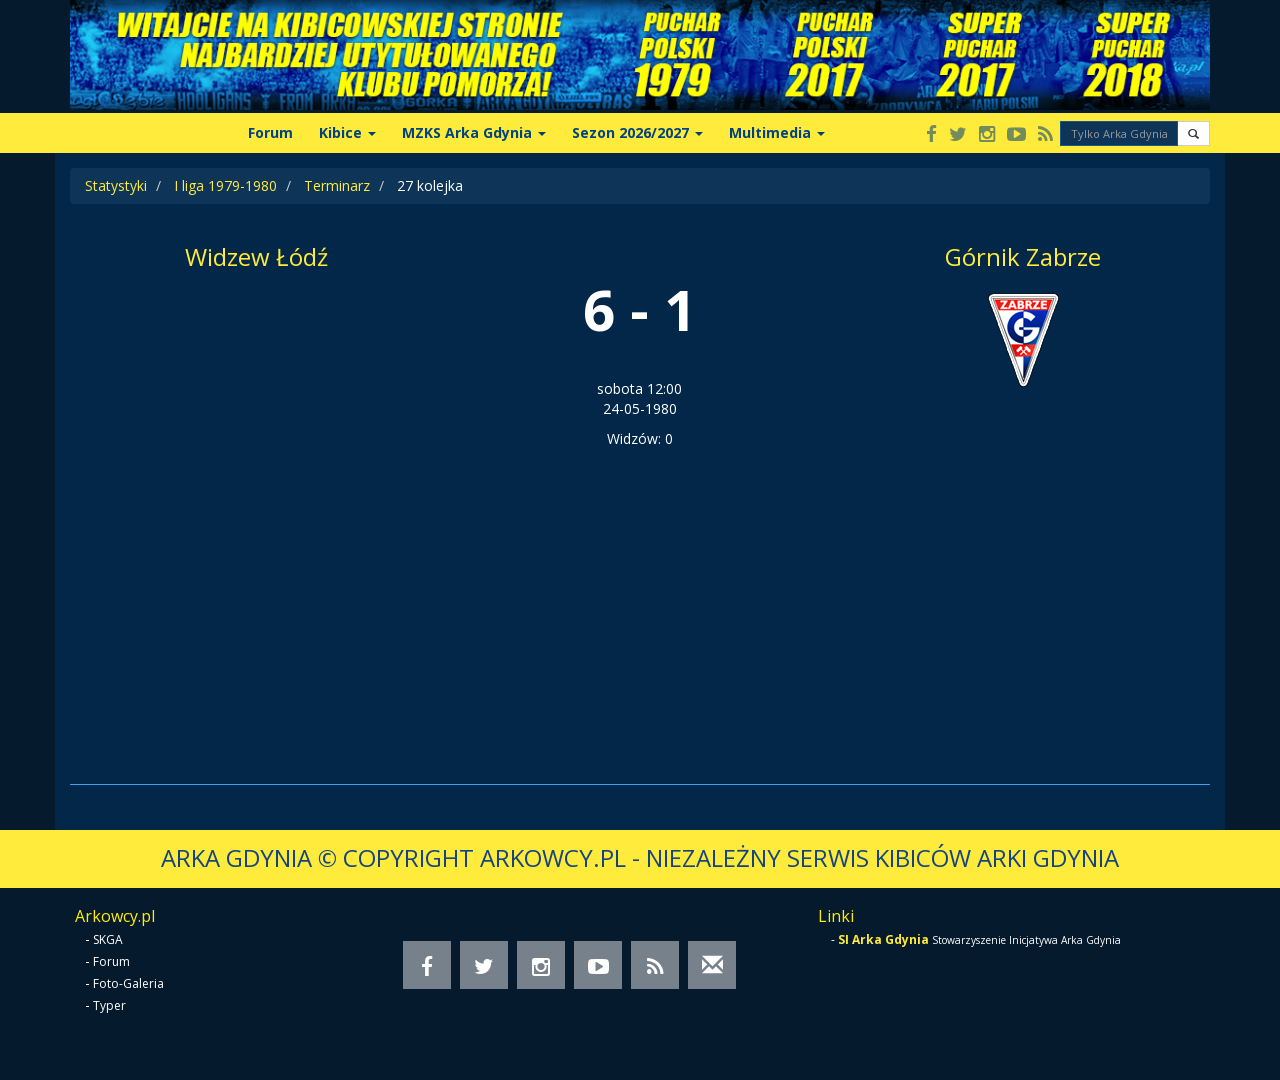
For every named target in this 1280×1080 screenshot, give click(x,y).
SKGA (108, 939)
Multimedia (777, 132)
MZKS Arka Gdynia (474, 132)
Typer (109, 1005)
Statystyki (116, 185)
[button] (1193, 133)
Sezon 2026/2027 (637, 132)
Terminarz (337, 185)
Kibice (347, 132)
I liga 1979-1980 (225, 185)
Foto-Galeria (128, 983)
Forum (270, 132)
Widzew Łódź (256, 256)
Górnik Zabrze (1023, 256)
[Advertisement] (640, 599)
